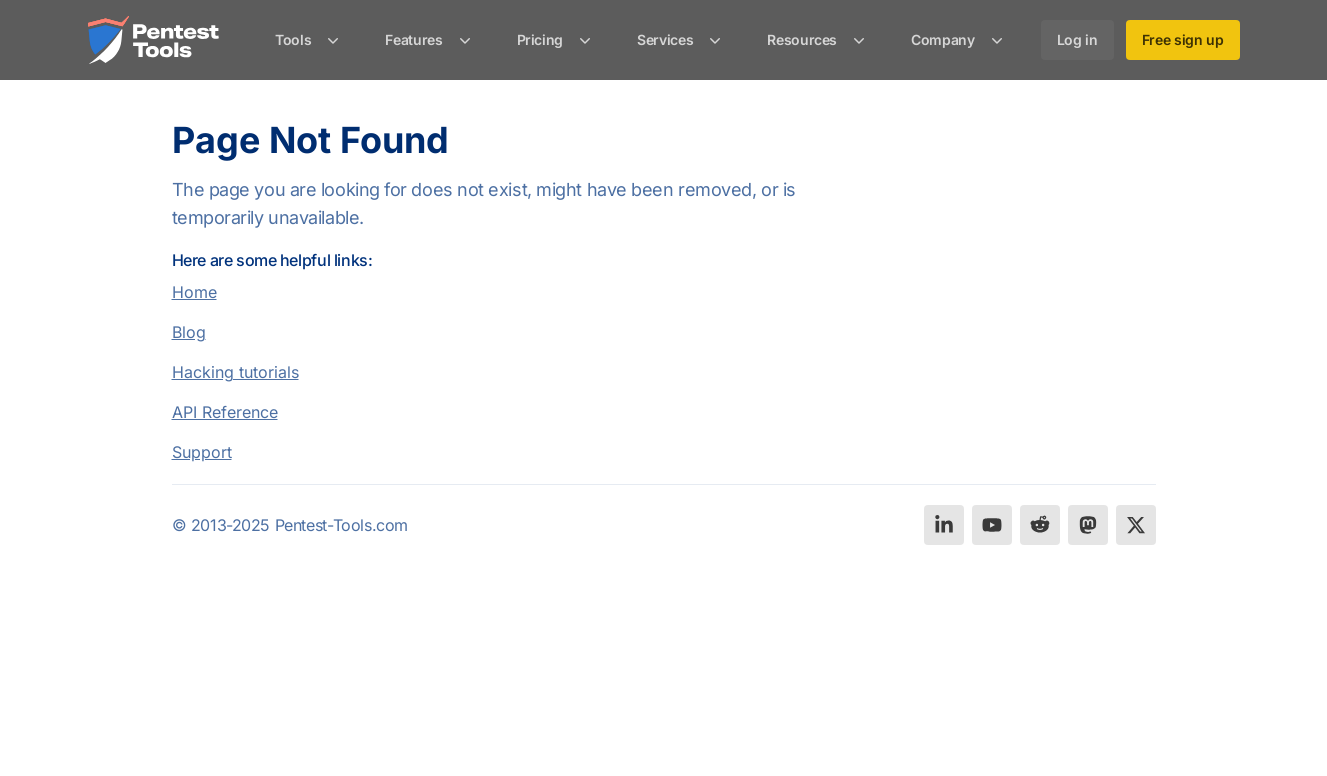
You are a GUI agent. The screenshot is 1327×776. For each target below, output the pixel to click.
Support (202, 452)
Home (194, 292)
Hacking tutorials (235, 372)
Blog (189, 332)
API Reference (225, 412)
